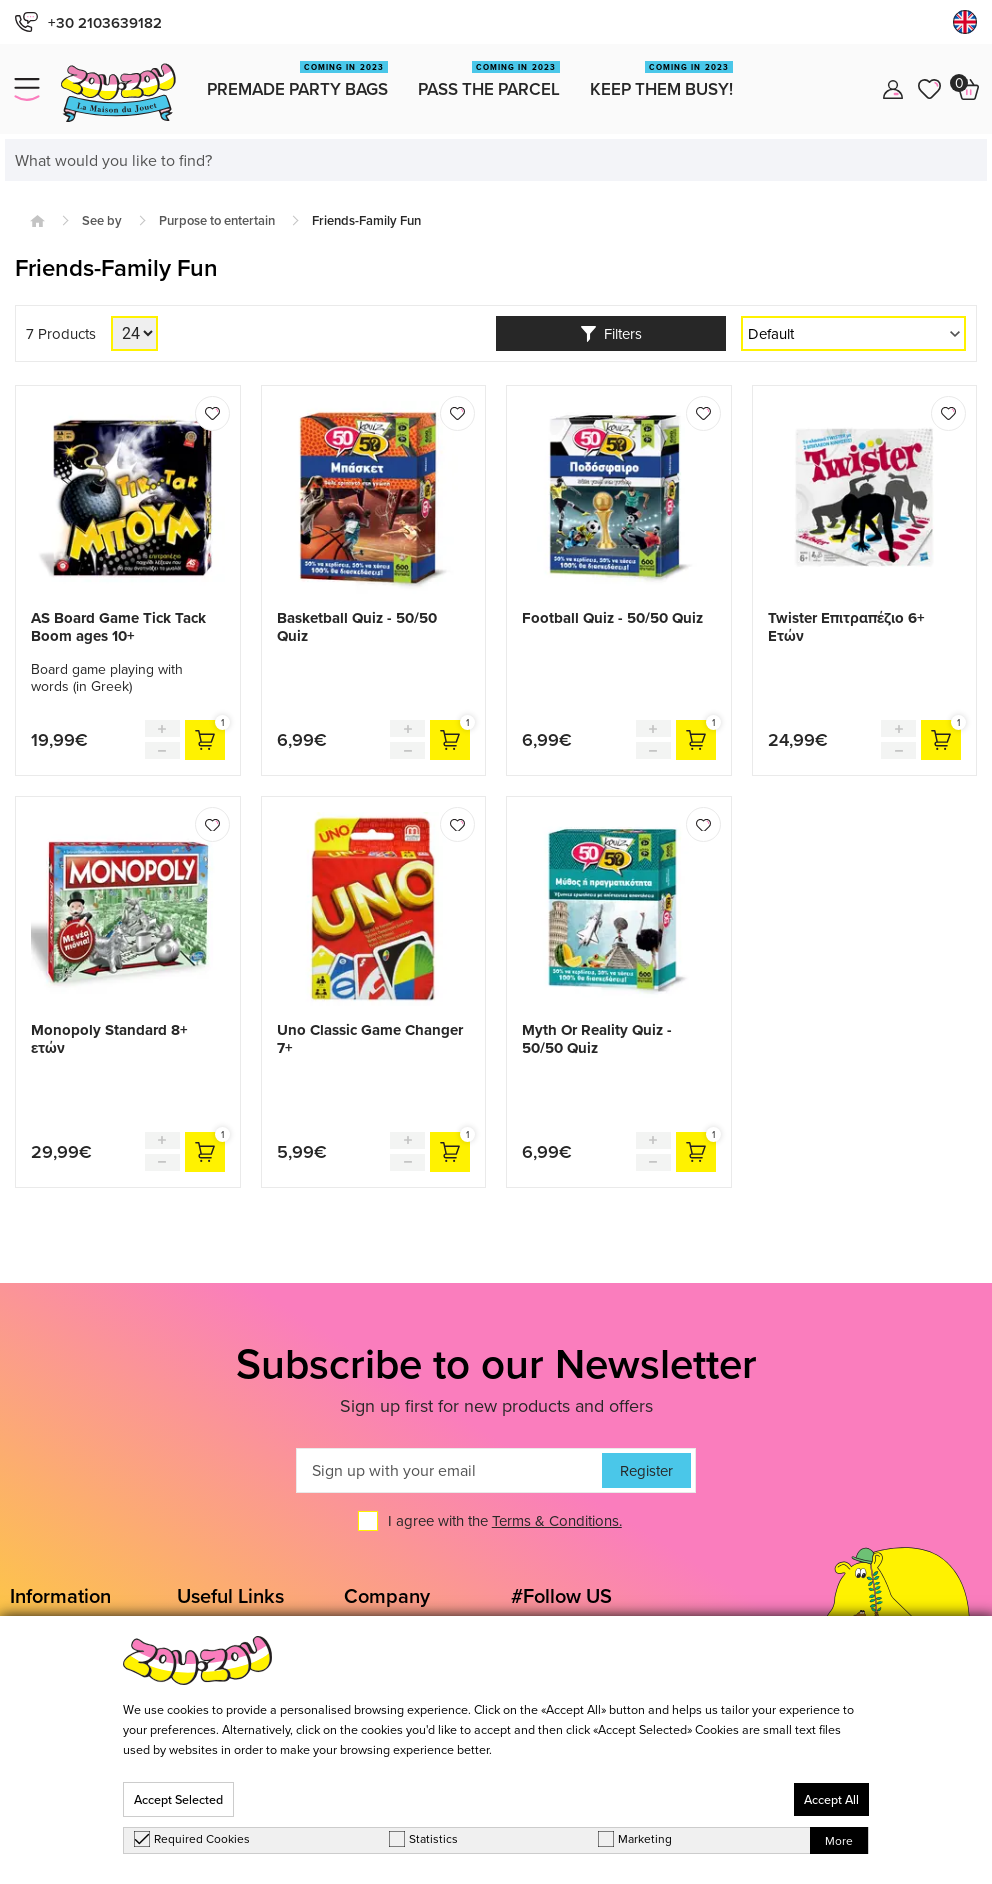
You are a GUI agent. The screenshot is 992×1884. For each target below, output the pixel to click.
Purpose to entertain (217, 220)
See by (102, 220)
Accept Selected (178, 1799)
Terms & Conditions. (557, 1520)
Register (646, 1470)
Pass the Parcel (489, 81)
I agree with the (505, 1520)
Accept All (831, 1799)
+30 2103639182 (88, 22)
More (839, 1840)
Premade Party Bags (297, 81)
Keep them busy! (661, 81)
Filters (611, 333)
